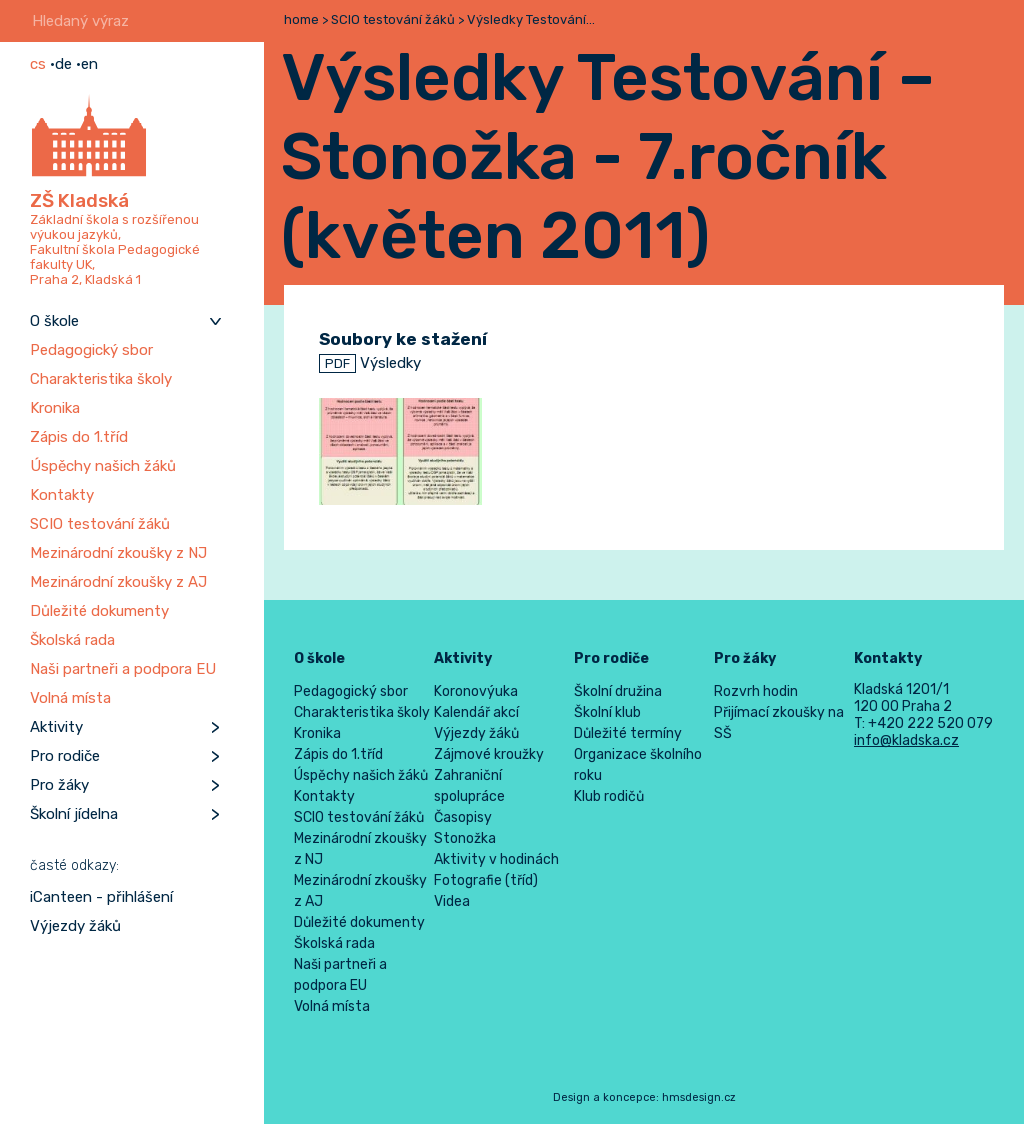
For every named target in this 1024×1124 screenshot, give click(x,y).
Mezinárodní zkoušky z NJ (118, 553)
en (89, 64)
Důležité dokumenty (99, 611)
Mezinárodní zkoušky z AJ (118, 582)
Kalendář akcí (476, 712)
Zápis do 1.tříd (79, 437)
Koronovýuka (476, 691)
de (63, 64)
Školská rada (72, 640)
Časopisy (463, 817)
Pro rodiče (65, 756)
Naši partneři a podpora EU (123, 669)
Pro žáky (59, 785)
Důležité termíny (628, 733)
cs (38, 64)
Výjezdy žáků (75, 926)
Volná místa (70, 698)
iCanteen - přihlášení (101, 897)
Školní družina (618, 691)
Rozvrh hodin (756, 691)
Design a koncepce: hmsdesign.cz (644, 1097)
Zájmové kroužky (489, 754)
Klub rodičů (609, 796)
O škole (54, 321)
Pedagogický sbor (91, 350)
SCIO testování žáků (100, 524)
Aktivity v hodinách (496, 859)
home (301, 19)
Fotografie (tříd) (486, 880)
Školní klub (607, 712)
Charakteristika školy (101, 379)
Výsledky (370, 363)
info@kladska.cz (906, 740)
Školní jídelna (74, 814)
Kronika (55, 408)
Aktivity (56, 727)
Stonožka (465, 838)
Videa (452, 901)
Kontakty (62, 495)
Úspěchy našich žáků (103, 466)
